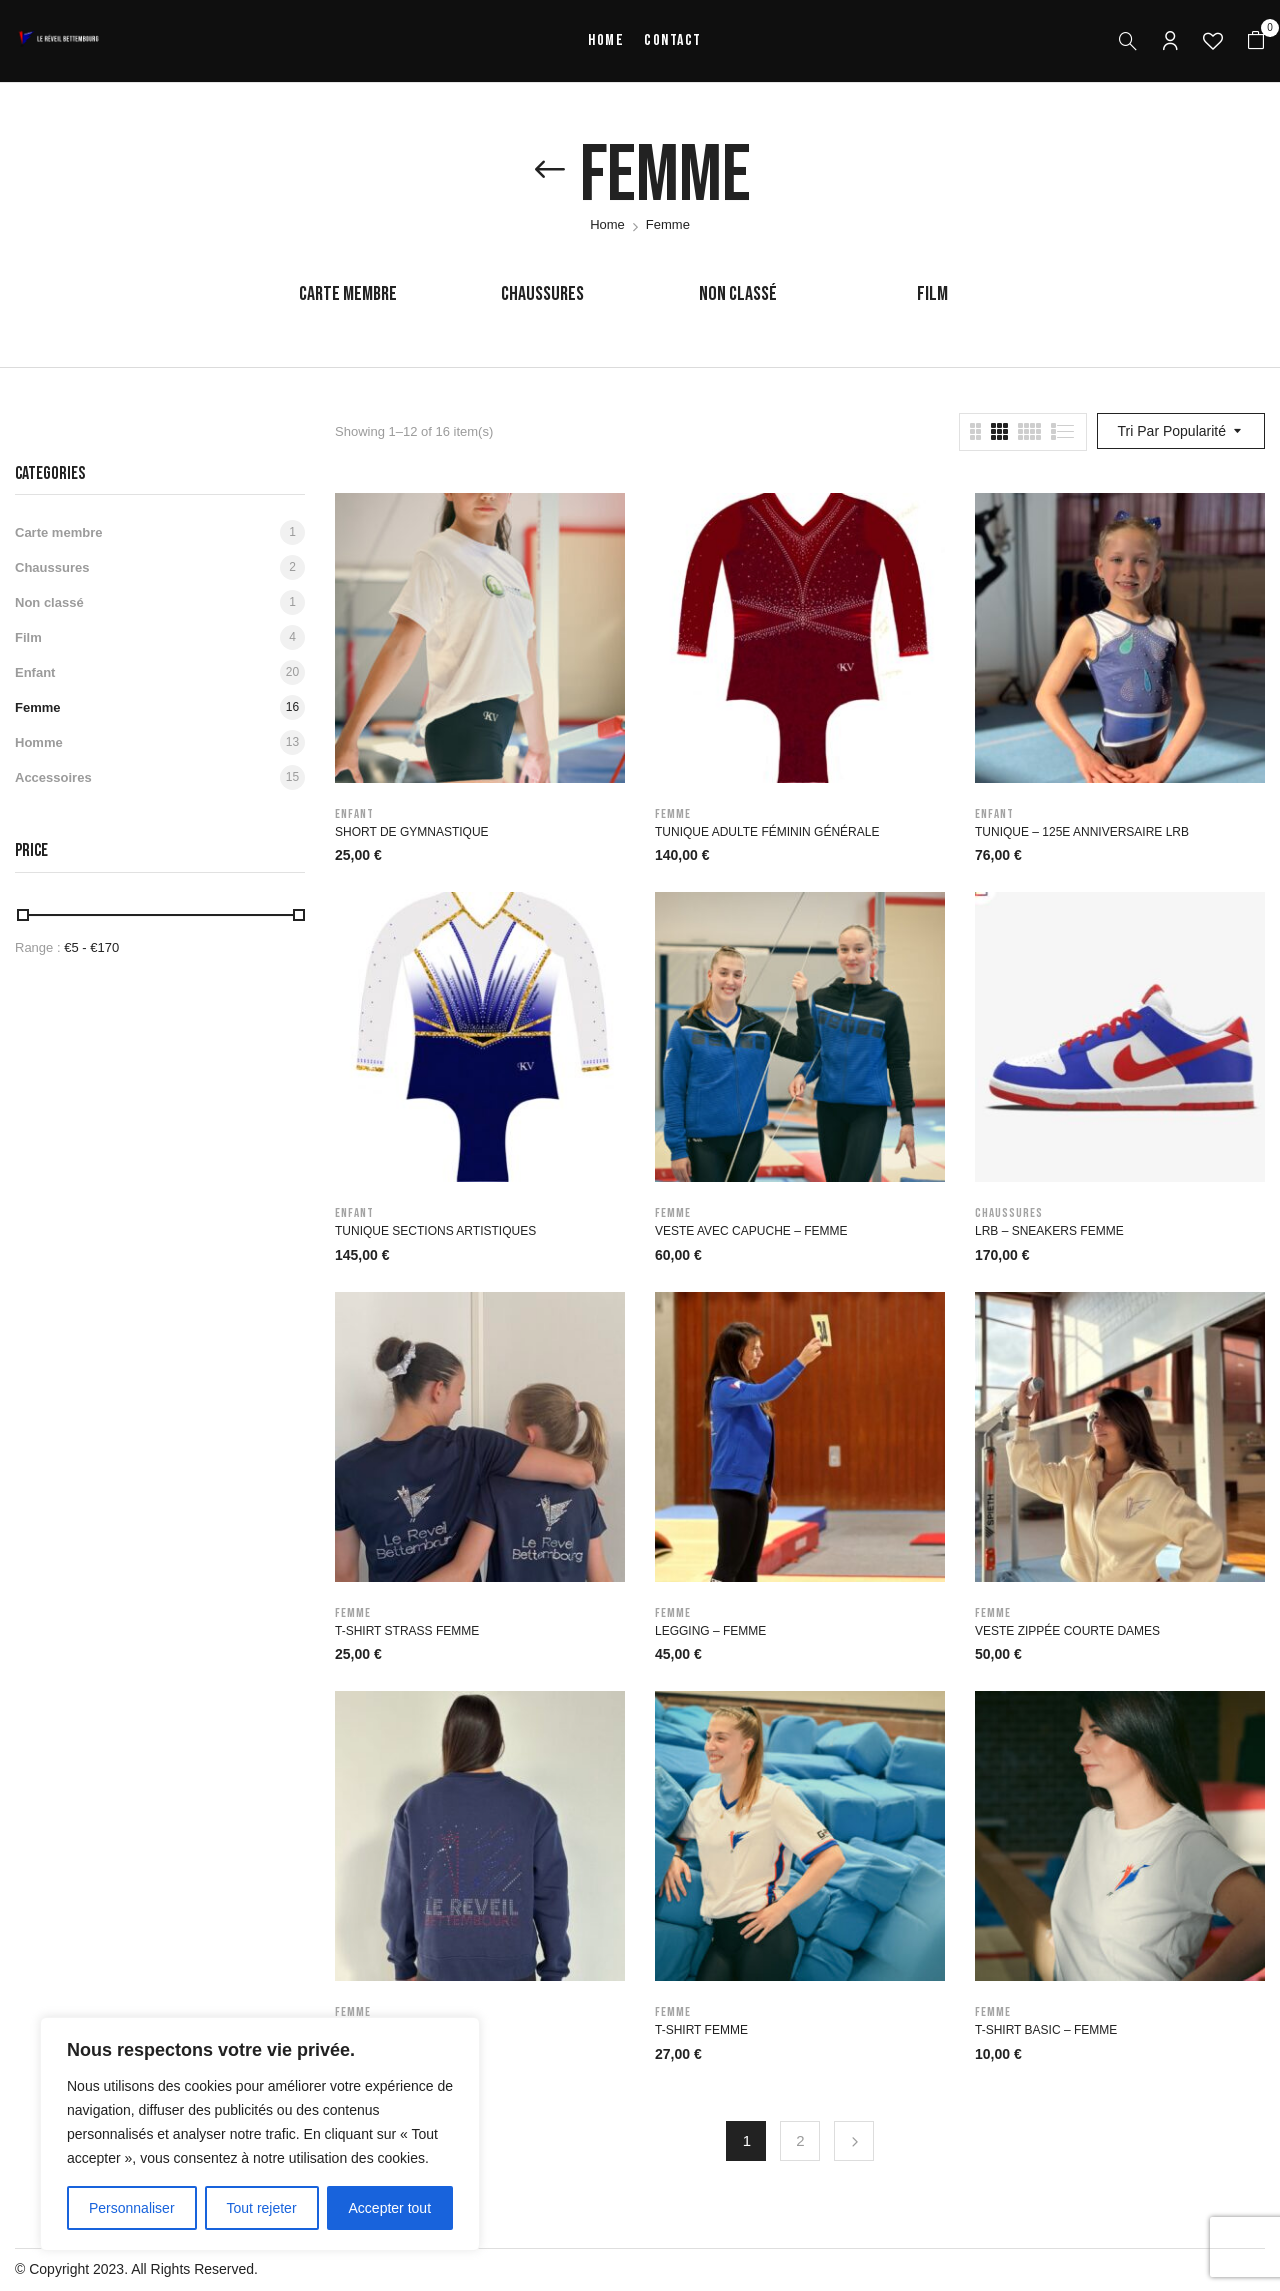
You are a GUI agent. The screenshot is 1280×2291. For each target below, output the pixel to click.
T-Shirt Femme (701, 2030)
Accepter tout (390, 2208)
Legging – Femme (710, 1631)
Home (607, 224)
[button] (1256, 41)
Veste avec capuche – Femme (751, 1231)
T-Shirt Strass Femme (407, 1631)
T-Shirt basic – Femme (1046, 2030)
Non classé (738, 294)
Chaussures (542, 294)
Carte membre (348, 294)
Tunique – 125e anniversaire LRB (1082, 832)
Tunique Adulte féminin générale (767, 832)
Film (932, 294)
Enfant (35, 672)
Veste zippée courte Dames (1067, 1631)
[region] (260, 2134)
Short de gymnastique (412, 832)
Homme (39, 742)
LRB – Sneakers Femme (1049, 1231)
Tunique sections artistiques (435, 1231)
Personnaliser (132, 2208)
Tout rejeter (262, 2208)
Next (854, 2141)
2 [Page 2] (800, 2140)
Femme (38, 707)
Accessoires (53, 777)
